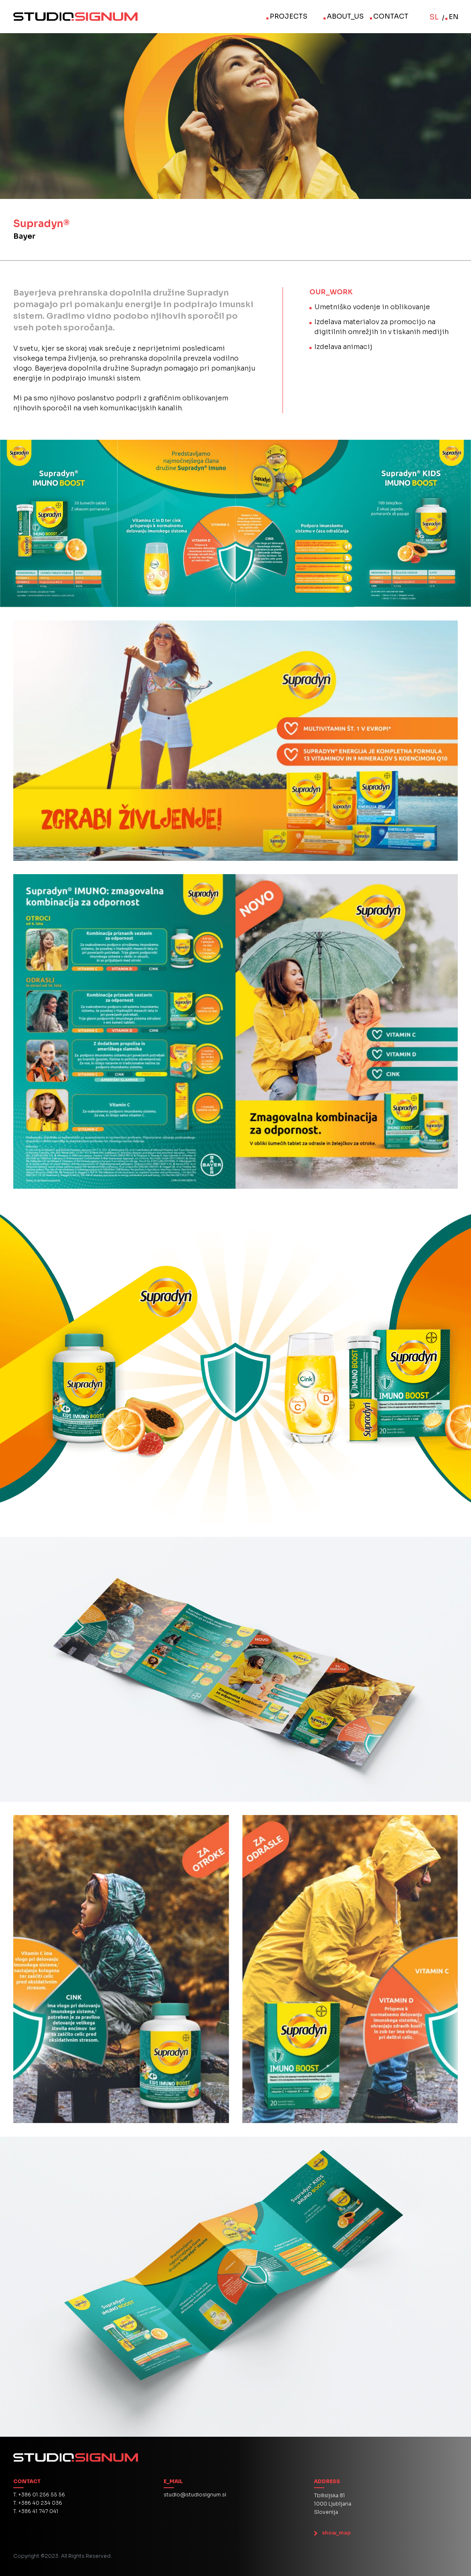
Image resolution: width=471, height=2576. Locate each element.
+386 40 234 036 (40, 2503)
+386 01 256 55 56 (41, 2494)
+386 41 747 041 (38, 2511)
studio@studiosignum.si (195, 2494)
